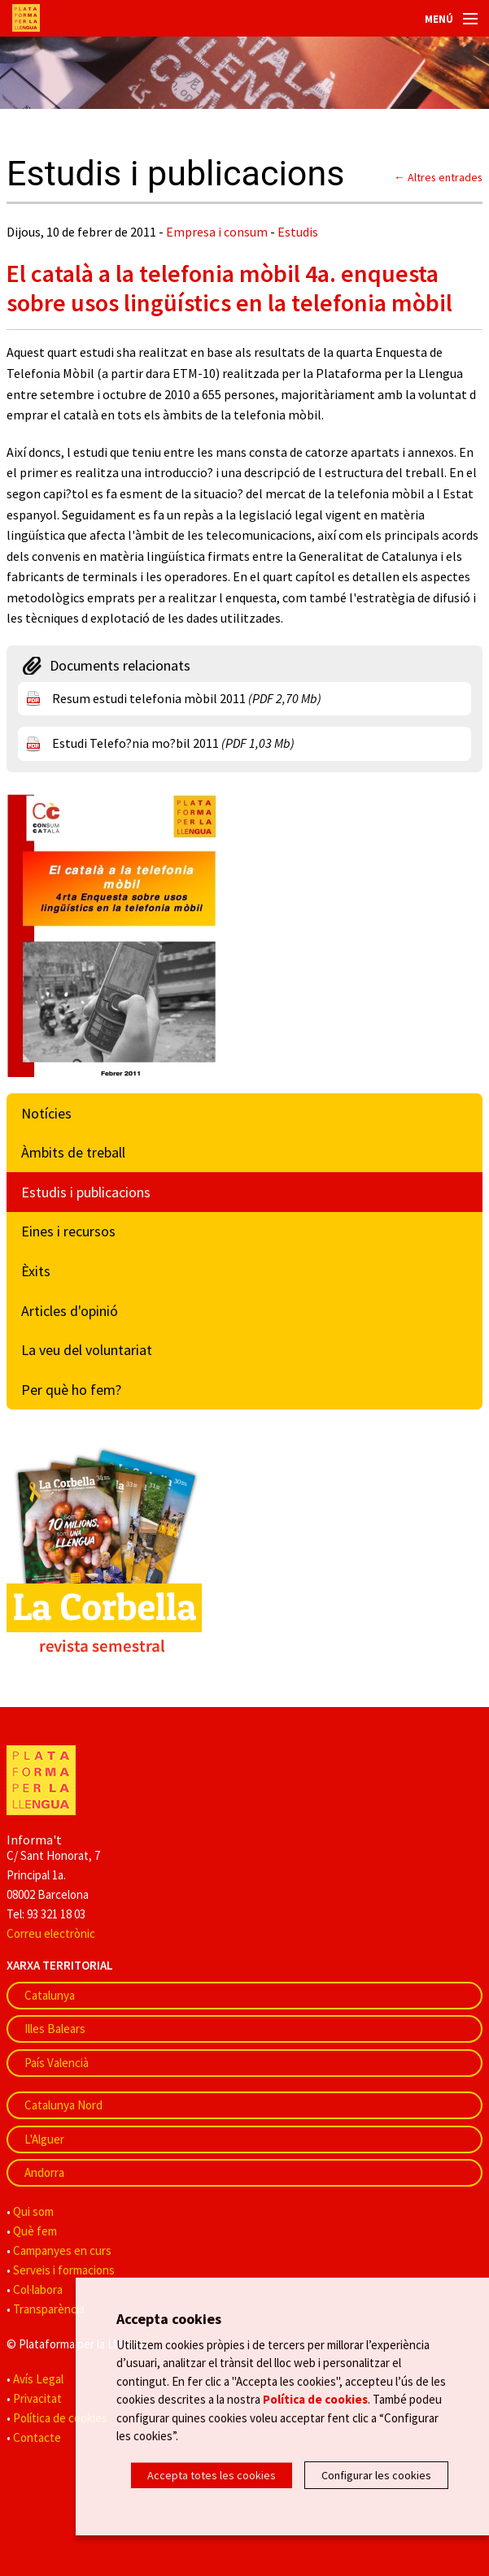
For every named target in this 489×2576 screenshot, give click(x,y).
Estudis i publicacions (86, 1192)
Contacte (37, 2437)
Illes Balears (54, 2028)
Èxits (35, 1271)
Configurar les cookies (376, 2475)
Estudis (297, 232)
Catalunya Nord (63, 2105)
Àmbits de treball (73, 1152)
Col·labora (38, 2289)
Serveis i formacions (64, 2270)
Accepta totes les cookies (211, 2475)
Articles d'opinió (69, 1310)
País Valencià (56, 2062)
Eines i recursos (68, 1231)
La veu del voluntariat (86, 1349)
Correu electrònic (51, 1933)
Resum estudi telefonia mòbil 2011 (186, 698)
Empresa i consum (217, 232)
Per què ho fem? (71, 1389)
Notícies (46, 1113)
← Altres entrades (438, 177)
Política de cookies (60, 2418)
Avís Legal (38, 2379)
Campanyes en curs (62, 2250)
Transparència (49, 2309)
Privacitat (37, 2398)
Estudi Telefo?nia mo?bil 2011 (173, 743)
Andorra (44, 2172)
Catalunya (49, 1995)
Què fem (35, 2231)
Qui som (33, 2211)
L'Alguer (44, 2139)
